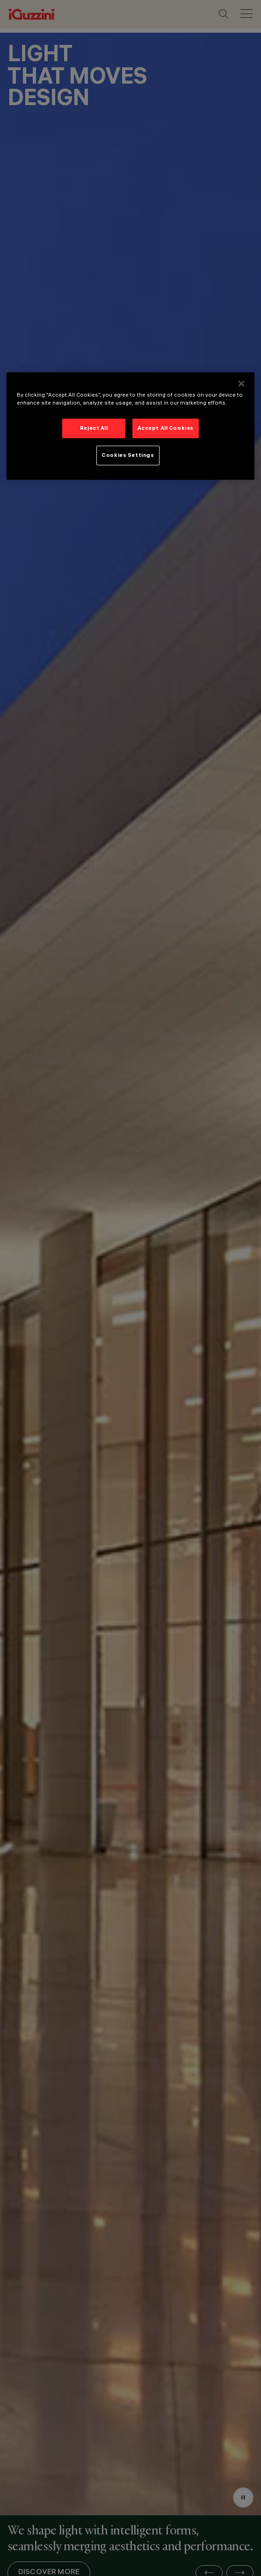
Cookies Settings (128, 455)
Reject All (94, 428)
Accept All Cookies (166, 428)
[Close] (241, 383)
